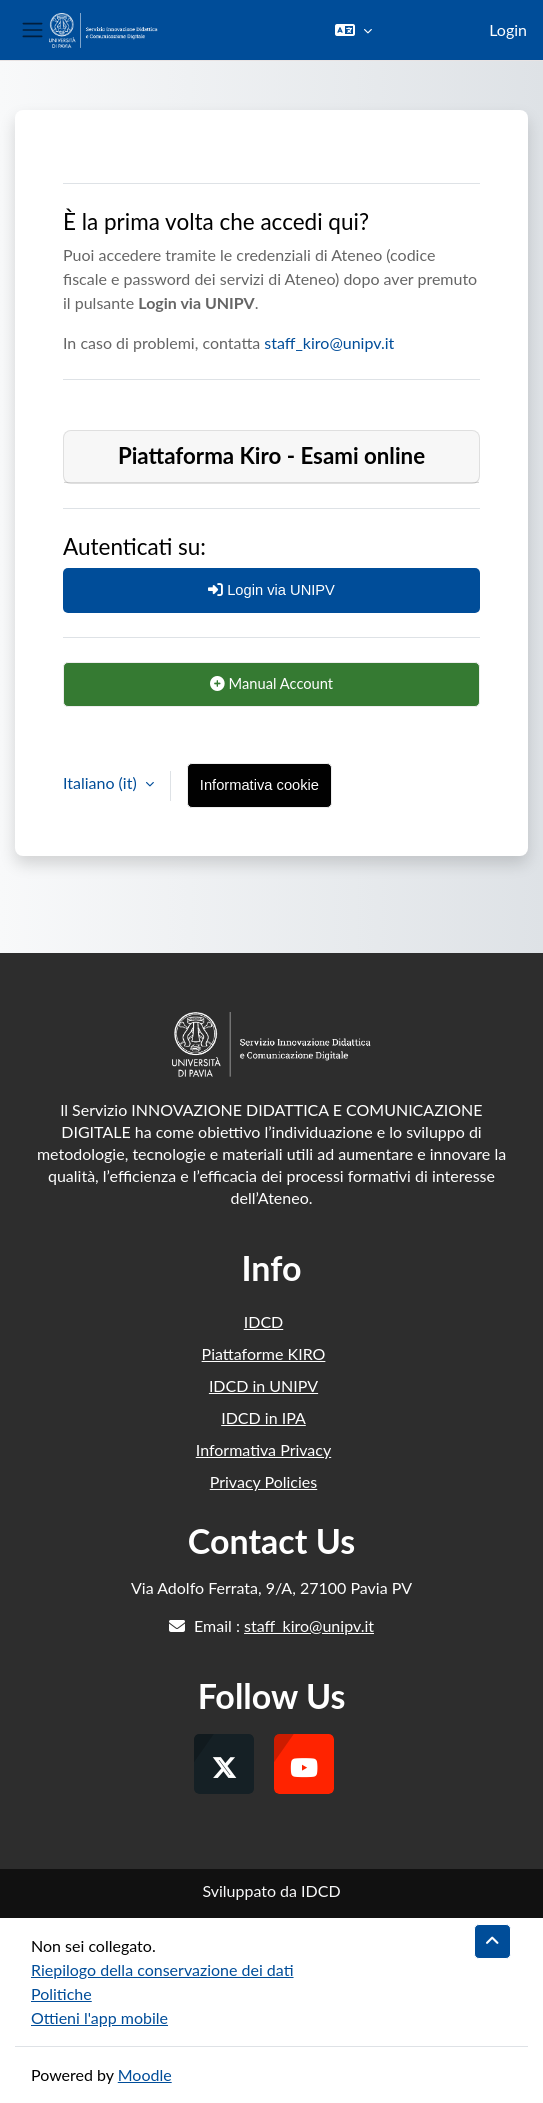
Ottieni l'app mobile (99, 2017)
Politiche (61, 1993)
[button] (353, 30)
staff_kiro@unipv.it (329, 342)
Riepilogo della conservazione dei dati (162, 1969)
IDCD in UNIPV (263, 1385)
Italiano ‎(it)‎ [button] (102, 782)
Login (508, 29)
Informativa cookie (259, 785)
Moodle (145, 2074)
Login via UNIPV (271, 590)
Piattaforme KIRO (264, 1353)
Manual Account (271, 683)
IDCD (264, 1321)
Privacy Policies (263, 1481)
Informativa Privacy (263, 1449)
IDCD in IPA (263, 1417)
